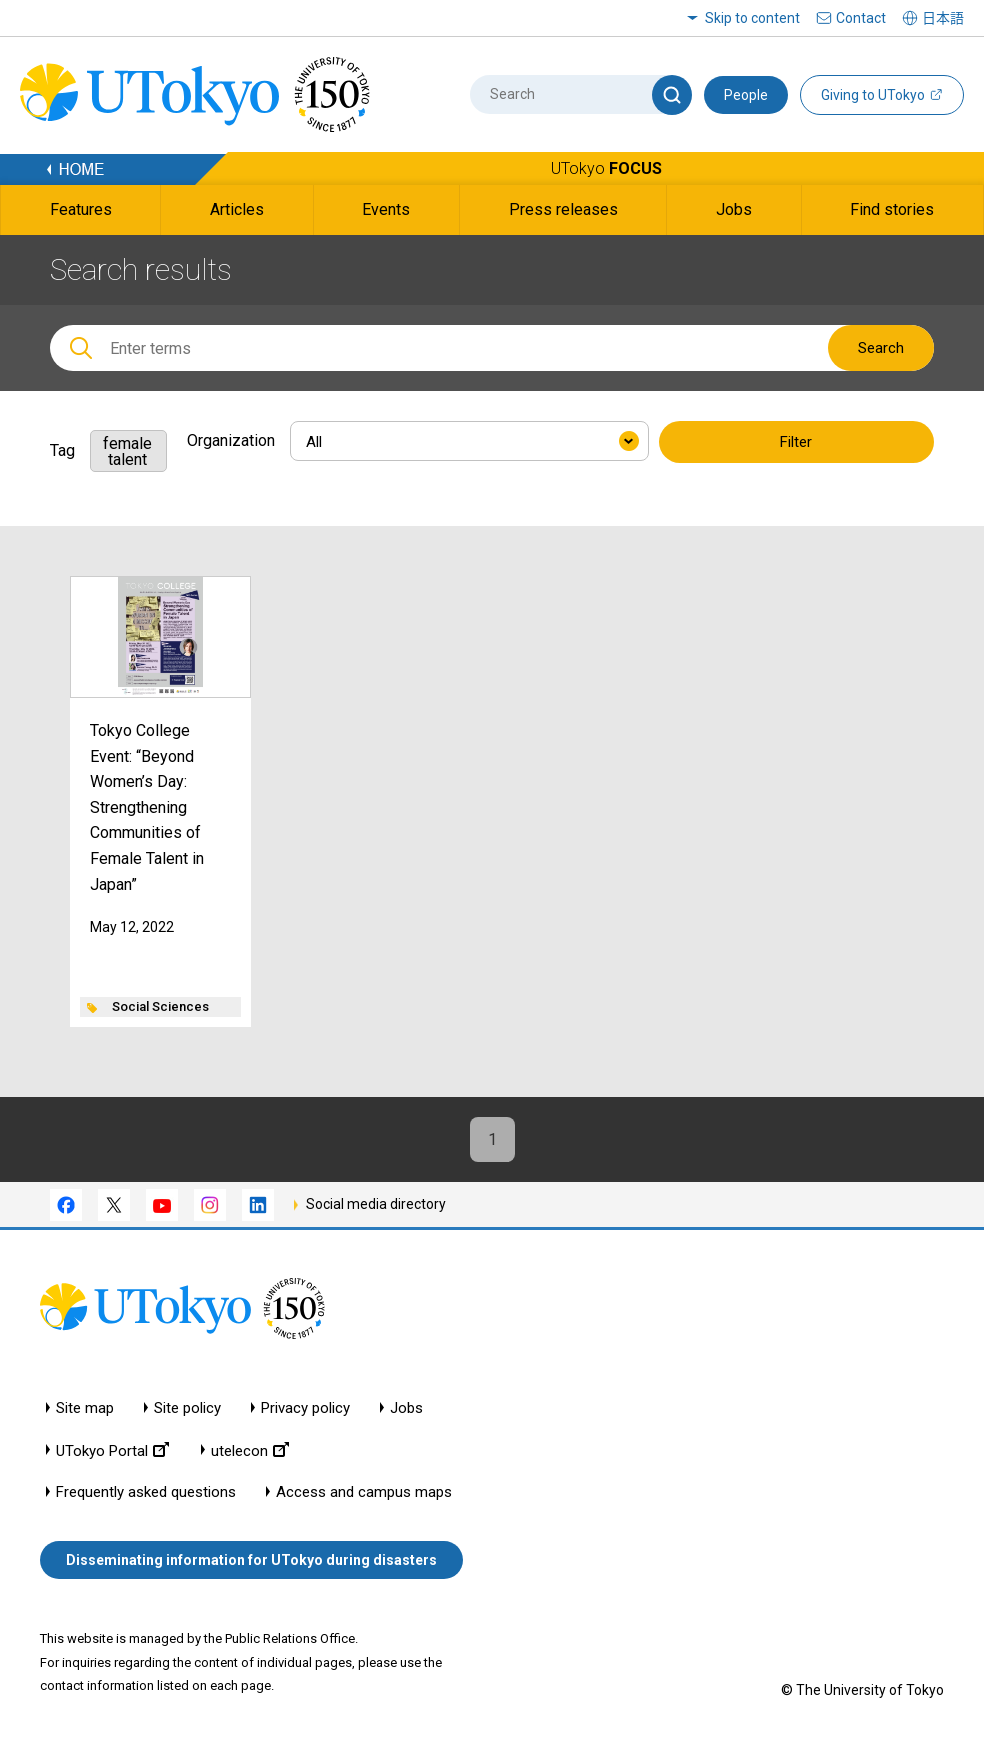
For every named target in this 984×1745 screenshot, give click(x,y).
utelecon (250, 1450)
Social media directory (376, 1204)
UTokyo (606, 168)
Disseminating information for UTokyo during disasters (251, 1560)
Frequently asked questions (146, 1492)
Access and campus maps (364, 1492)
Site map (85, 1408)
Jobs (406, 1408)
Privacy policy (305, 1408)
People (746, 95)
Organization (231, 440)
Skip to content (752, 18)
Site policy (187, 1408)
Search (881, 348)
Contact (861, 18)
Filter (796, 442)
